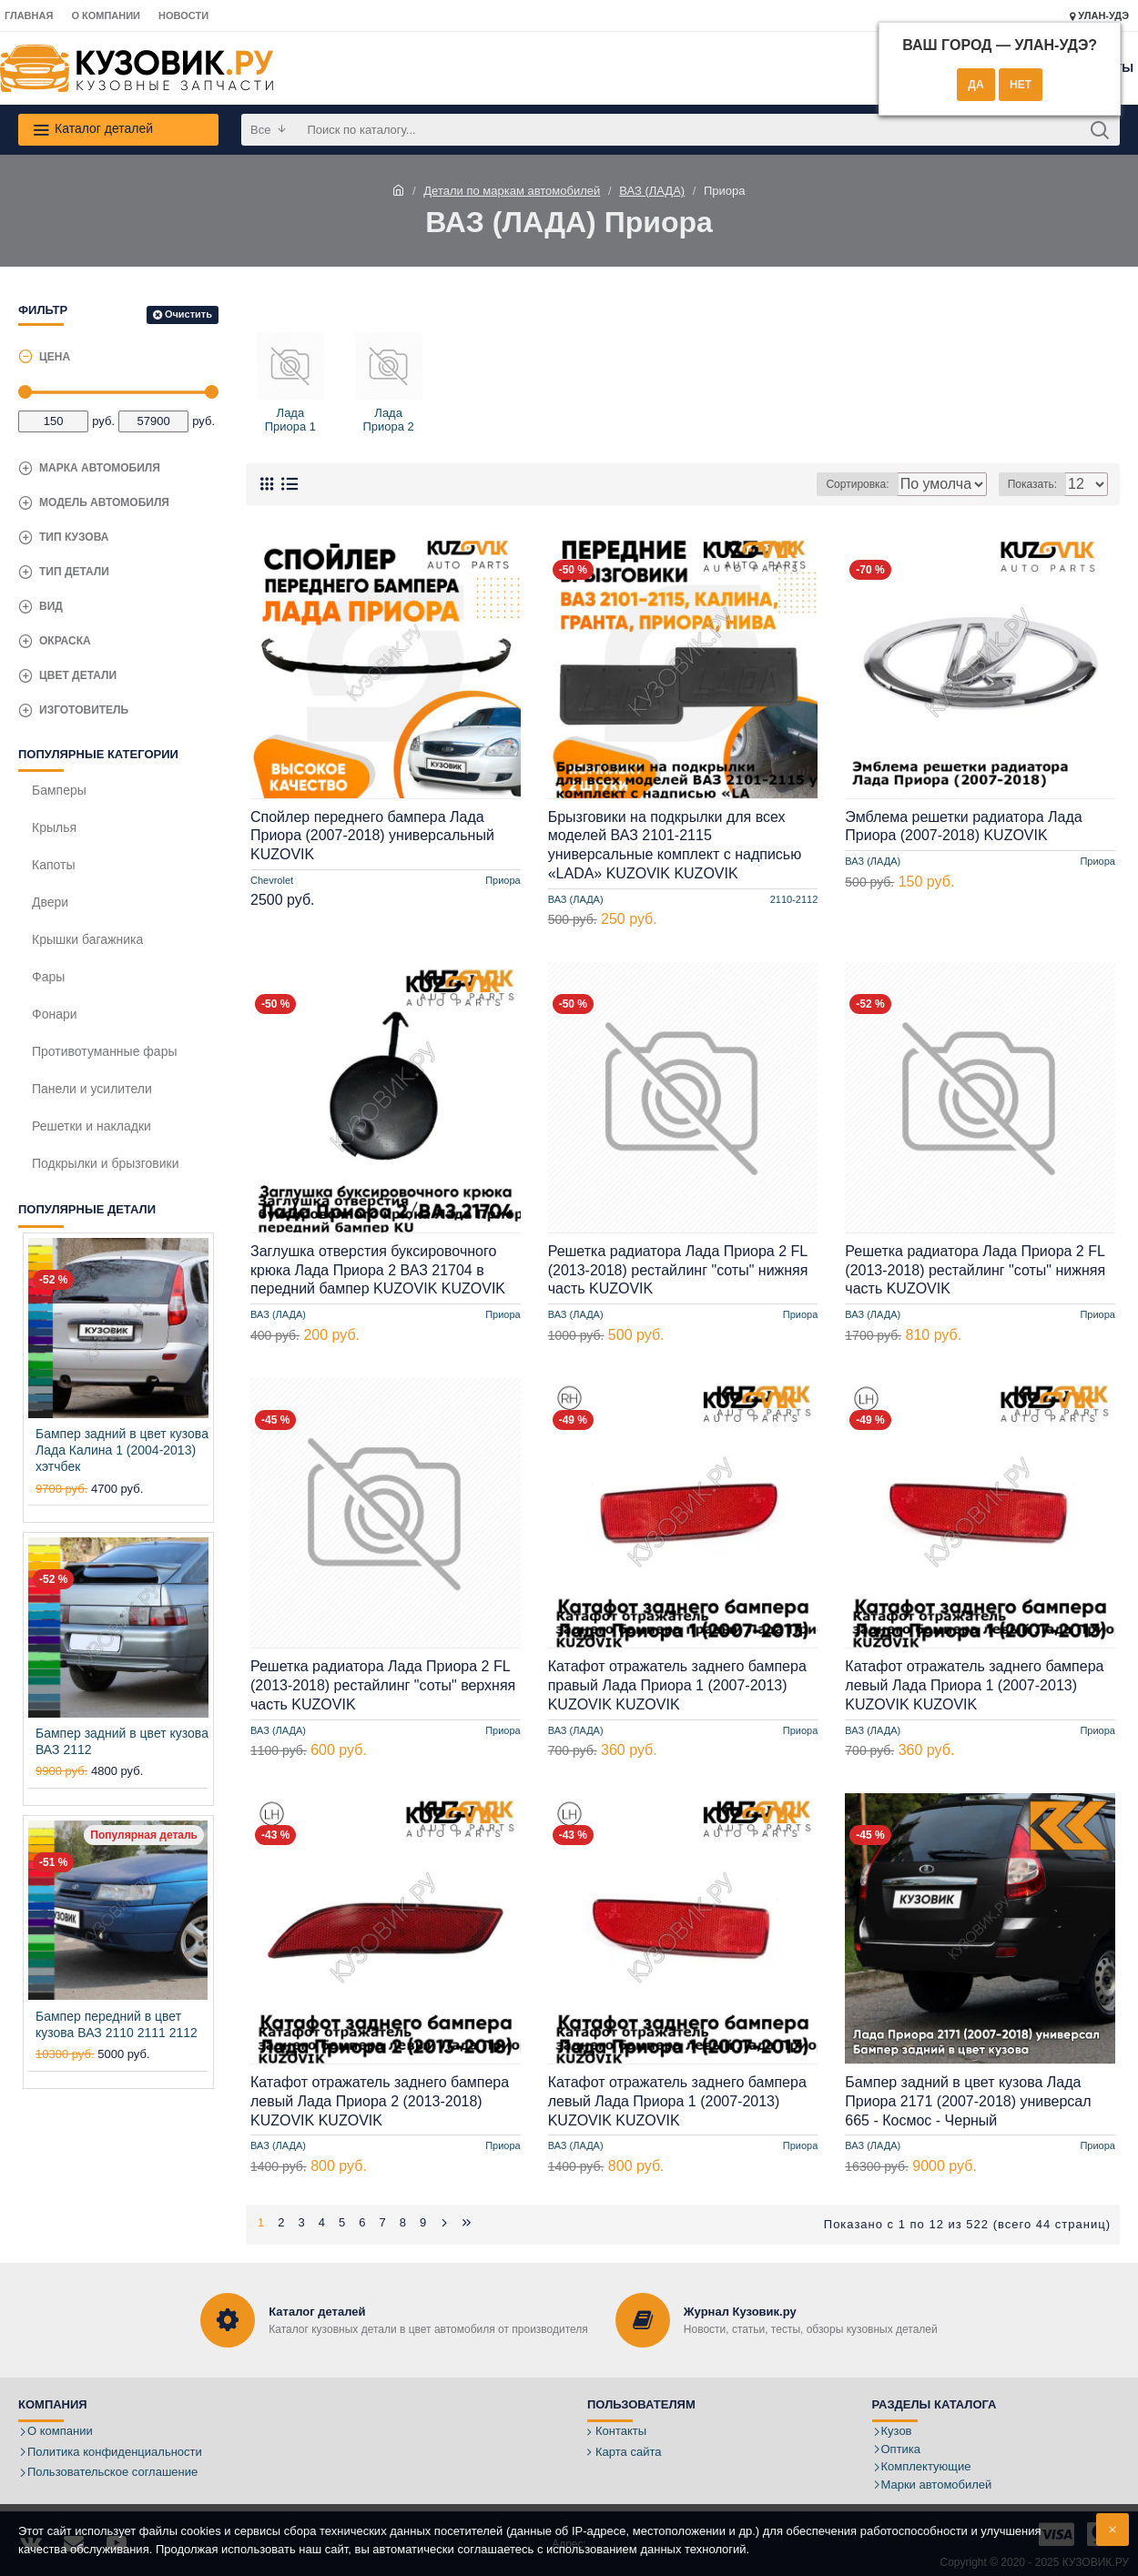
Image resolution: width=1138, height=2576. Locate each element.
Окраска (65, 640)
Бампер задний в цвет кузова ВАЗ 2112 (122, 1741)
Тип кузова (73, 537)
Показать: (1037, 484)
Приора (503, 880)
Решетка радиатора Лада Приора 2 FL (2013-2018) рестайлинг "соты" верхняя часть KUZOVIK (382, 1685)
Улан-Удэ (1099, 16)
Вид (51, 606)
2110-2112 (794, 899)
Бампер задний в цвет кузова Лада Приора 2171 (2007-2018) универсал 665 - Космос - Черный (968, 2101)
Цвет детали (78, 675)
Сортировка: (783, 484)
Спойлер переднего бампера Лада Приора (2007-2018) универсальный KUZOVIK (372, 836)
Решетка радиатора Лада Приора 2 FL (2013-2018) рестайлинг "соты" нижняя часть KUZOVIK (678, 1270)
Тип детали (74, 571)
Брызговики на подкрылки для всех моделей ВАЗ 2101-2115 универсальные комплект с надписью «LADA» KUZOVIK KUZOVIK (675, 845)
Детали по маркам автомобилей (511, 191)
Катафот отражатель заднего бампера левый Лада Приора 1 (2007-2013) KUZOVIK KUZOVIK (974, 1685)
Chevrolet (271, 880)
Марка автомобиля (99, 467)
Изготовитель (83, 710)
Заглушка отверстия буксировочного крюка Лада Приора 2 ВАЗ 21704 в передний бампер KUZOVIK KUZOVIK (377, 1270)
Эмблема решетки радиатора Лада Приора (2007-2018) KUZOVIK (963, 826)
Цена (54, 356)
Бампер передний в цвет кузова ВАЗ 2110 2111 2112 (117, 2024)
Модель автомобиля (104, 502)
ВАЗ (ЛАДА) (652, 191)
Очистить (188, 314)
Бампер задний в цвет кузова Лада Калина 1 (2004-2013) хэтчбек (122, 1450)
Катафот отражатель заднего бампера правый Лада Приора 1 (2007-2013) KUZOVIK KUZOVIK (677, 1685)
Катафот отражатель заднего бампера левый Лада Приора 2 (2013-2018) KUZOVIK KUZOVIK (379, 2101)
